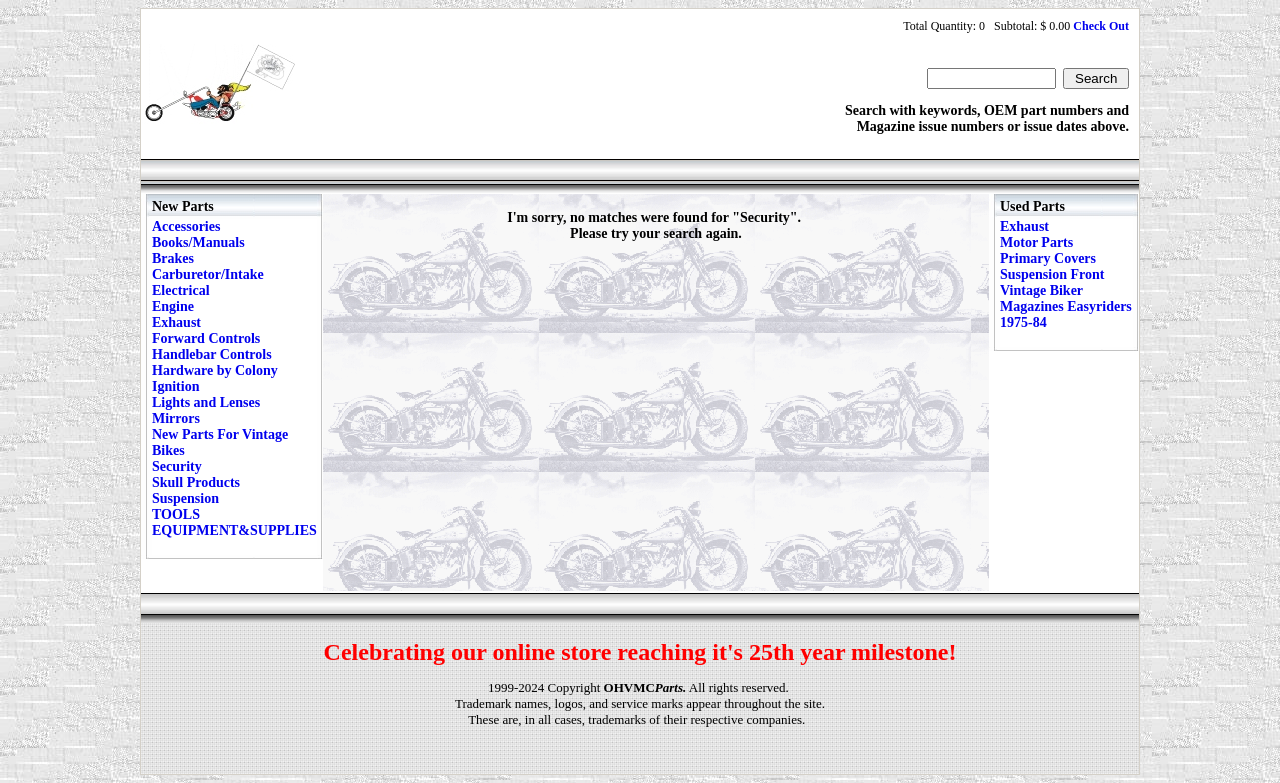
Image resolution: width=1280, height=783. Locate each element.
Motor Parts (1036, 242)
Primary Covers (1048, 258)
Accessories (186, 226)
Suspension (185, 498)
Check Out (1101, 26)
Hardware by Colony (215, 370)
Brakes (173, 258)
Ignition (175, 386)
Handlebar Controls (212, 354)
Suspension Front (1052, 274)
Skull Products (196, 482)
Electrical (181, 290)
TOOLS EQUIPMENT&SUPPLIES (234, 522)
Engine (173, 306)
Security (177, 466)
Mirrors (176, 418)
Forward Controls (206, 338)
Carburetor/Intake (208, 274)
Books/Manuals (198, 242)
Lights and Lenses (206, 402)
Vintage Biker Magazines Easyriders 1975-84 (1066, 306)
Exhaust (176, 322)
